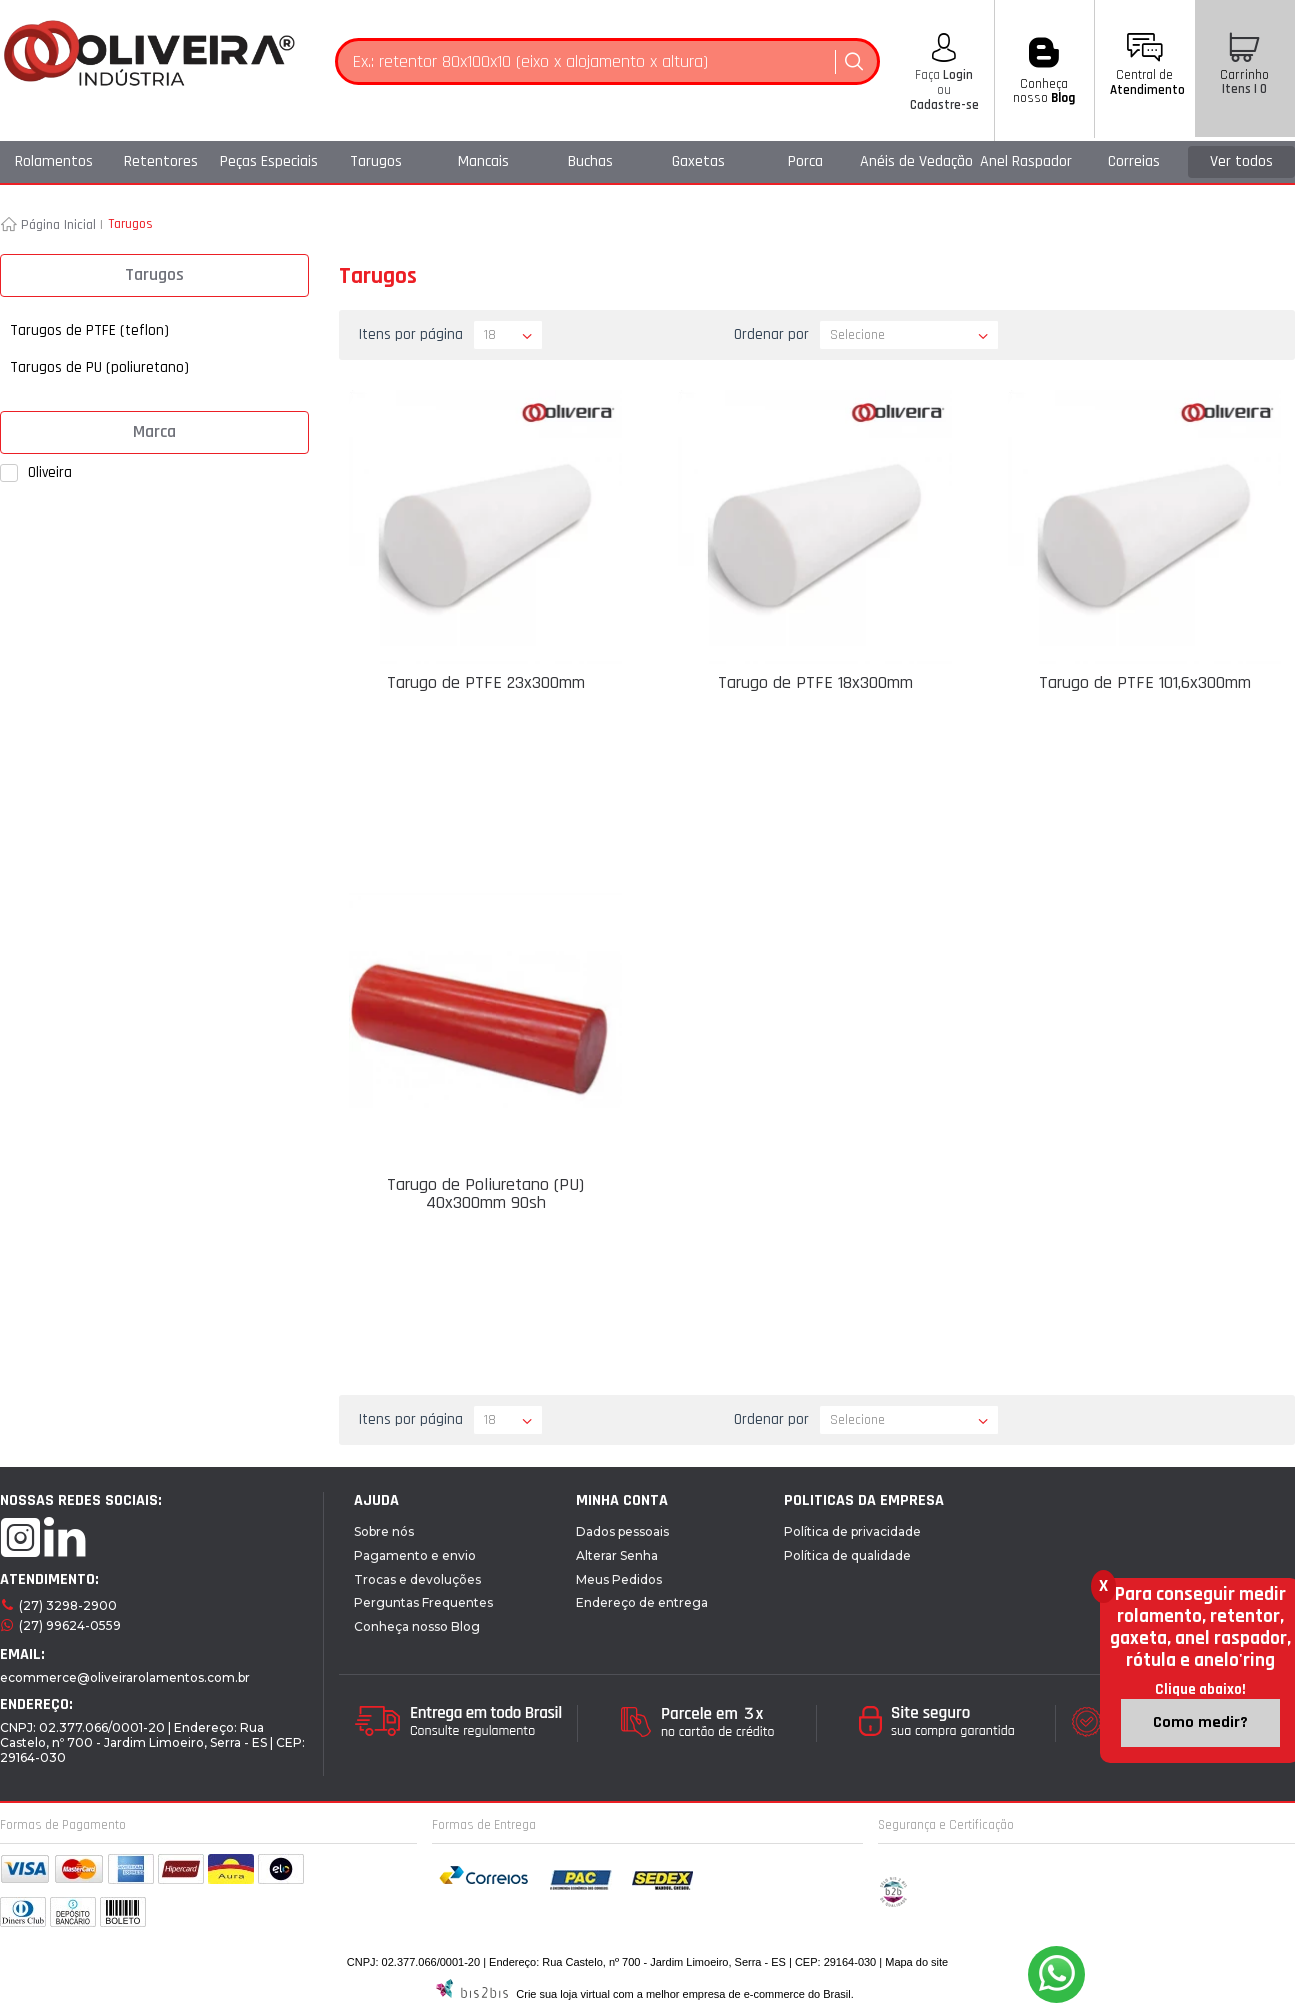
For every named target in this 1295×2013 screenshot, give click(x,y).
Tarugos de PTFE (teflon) (89, 330)
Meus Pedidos (619, 1579)
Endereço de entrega (642, 1602)
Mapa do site (916, 1962)
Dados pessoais (622, 1531)
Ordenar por (771, 334)
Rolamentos (54, 161)
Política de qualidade (847, 1555)
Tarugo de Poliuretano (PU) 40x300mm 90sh (485, 1193)
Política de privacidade (852, 1531)
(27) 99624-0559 (70, 1625)
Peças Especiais (269, 161)
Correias (1134, 161)
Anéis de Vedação (916, 161)
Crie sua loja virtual (563, 1994)
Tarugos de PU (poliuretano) (99, 367)
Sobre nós (384, 1531)
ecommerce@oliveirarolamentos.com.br (125, 1677)
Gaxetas (698, 161)
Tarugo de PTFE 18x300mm (815, 682)
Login (956, 75)
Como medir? (1200, 1722)
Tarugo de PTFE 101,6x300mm (1145, 682)
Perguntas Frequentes (423, 1602)
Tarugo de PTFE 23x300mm (486, 682)
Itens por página (411, 334)
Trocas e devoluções (417, 1579)
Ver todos (1241, 161)
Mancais (483, 161)
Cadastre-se (944, 105)
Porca (805, 161)
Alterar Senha (617, 1555)
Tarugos (376, 161)
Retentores (161, 161)
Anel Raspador (1026, 161)
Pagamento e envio (415, 1555)
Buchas (590, 161)
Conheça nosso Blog (417, 1626)
